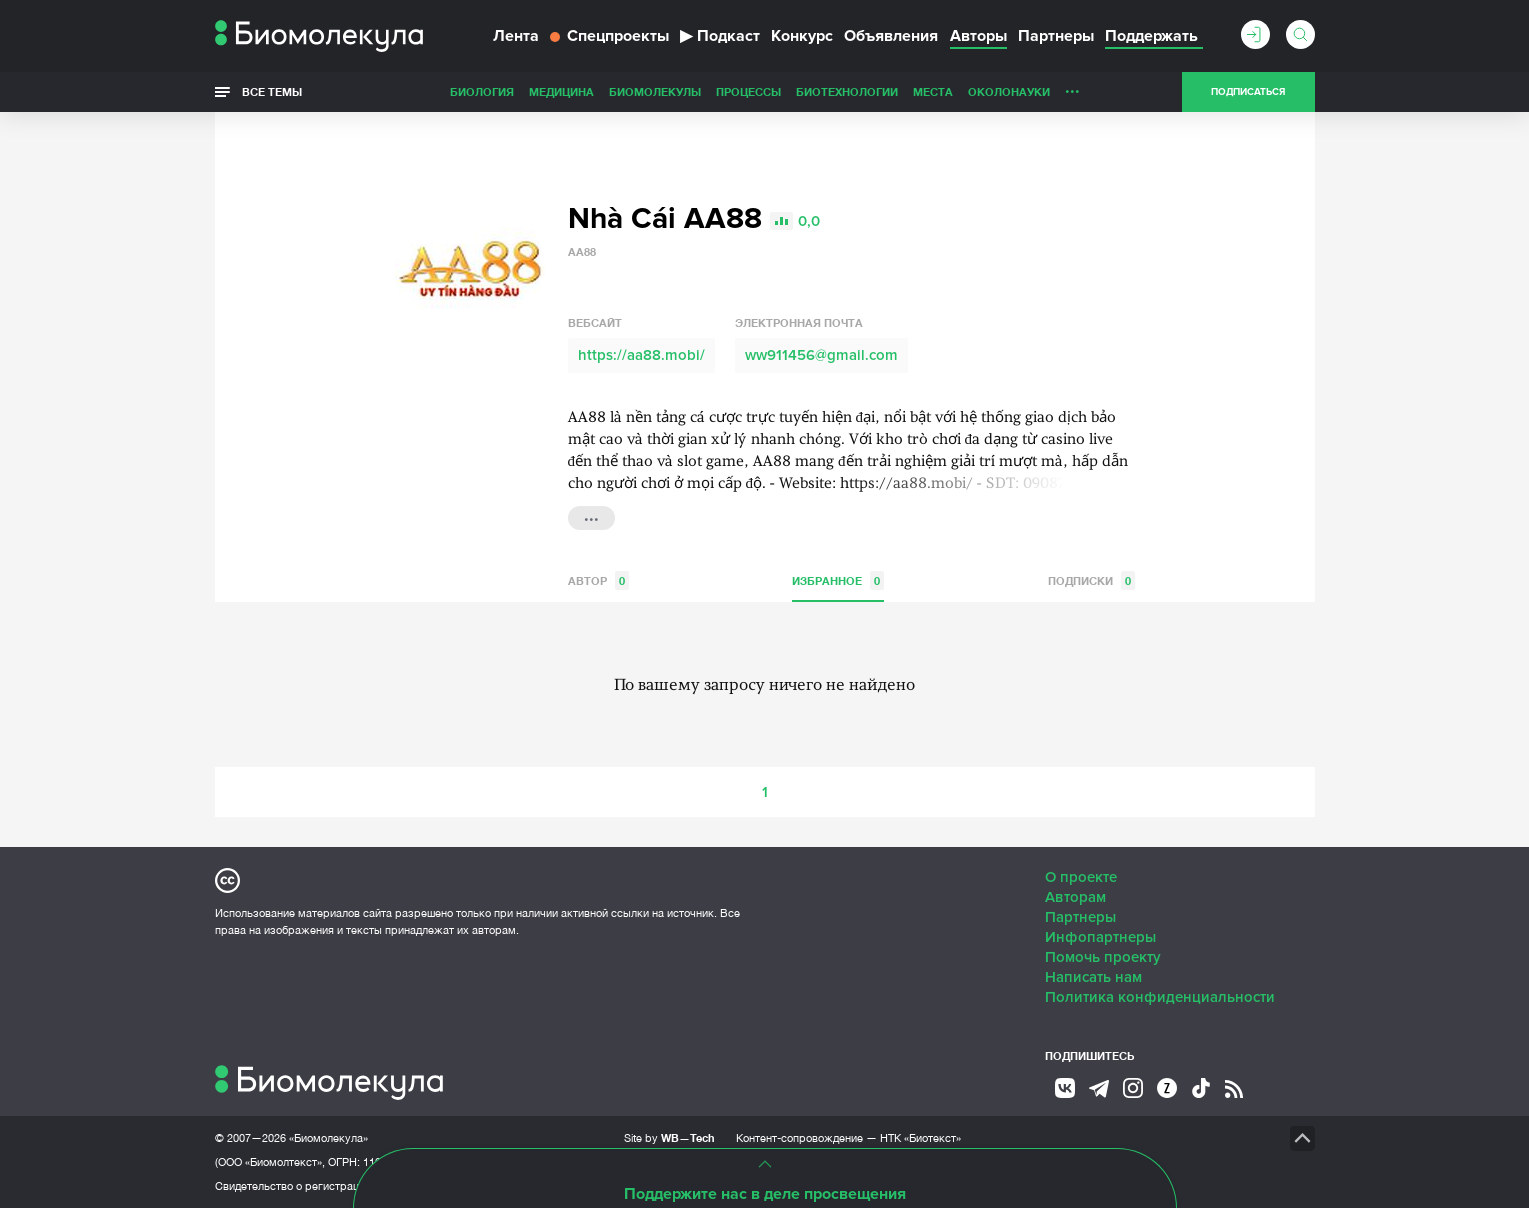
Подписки (1091, 580)
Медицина (561, 91)
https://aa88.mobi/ (641, 355)
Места (933, 91)
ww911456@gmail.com (821, 355)
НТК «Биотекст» (920, 1138)
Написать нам (1093, 977)
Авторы (978, 36)
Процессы (748, 91)
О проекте (1081, 877)
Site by (669, 1137)
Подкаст (720, 36)
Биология (482, 91)
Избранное (838, 580)
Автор (598, 580)
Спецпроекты (609, 36)
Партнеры (1056, 36)
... (1072, 87)
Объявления (891, 36)
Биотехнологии (847, 91)
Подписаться (1248, 92)
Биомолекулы (655, 91)
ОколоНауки (1009, 91)
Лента (516, 36)
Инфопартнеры (1100, 937)
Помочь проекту (1103, 957)
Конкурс (802, 36)
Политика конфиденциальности (1160, 997)
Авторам (1075, 897)
